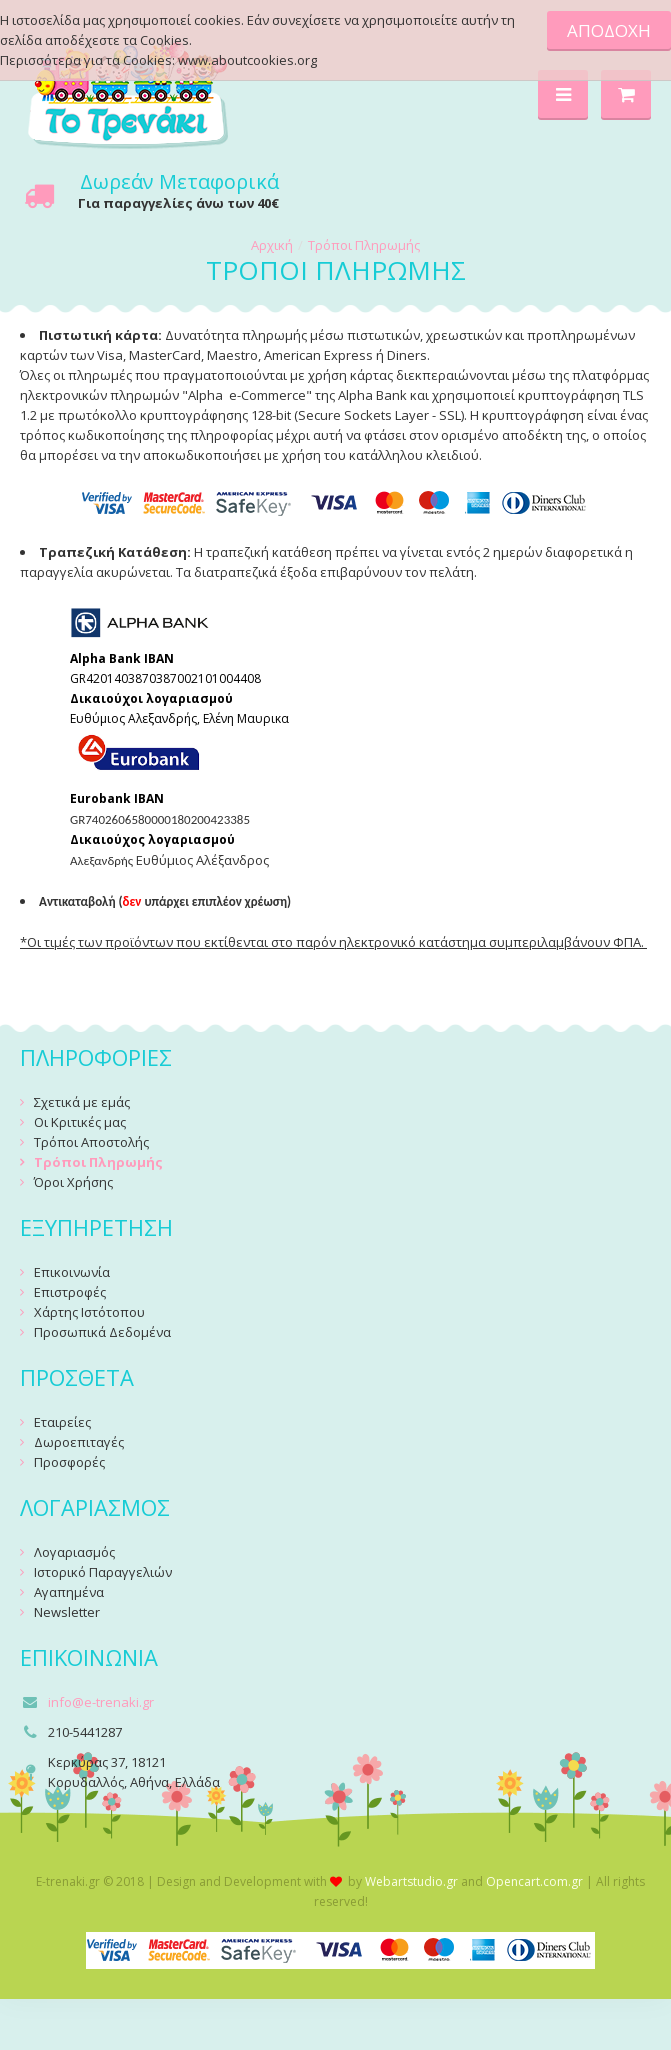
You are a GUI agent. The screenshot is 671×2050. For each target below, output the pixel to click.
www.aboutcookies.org (247, 60)
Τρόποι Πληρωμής (364, 245)
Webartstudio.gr (411, 1881)
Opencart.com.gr (534, 1881)
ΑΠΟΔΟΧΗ (609, 30)
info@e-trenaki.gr (101, 1702)
